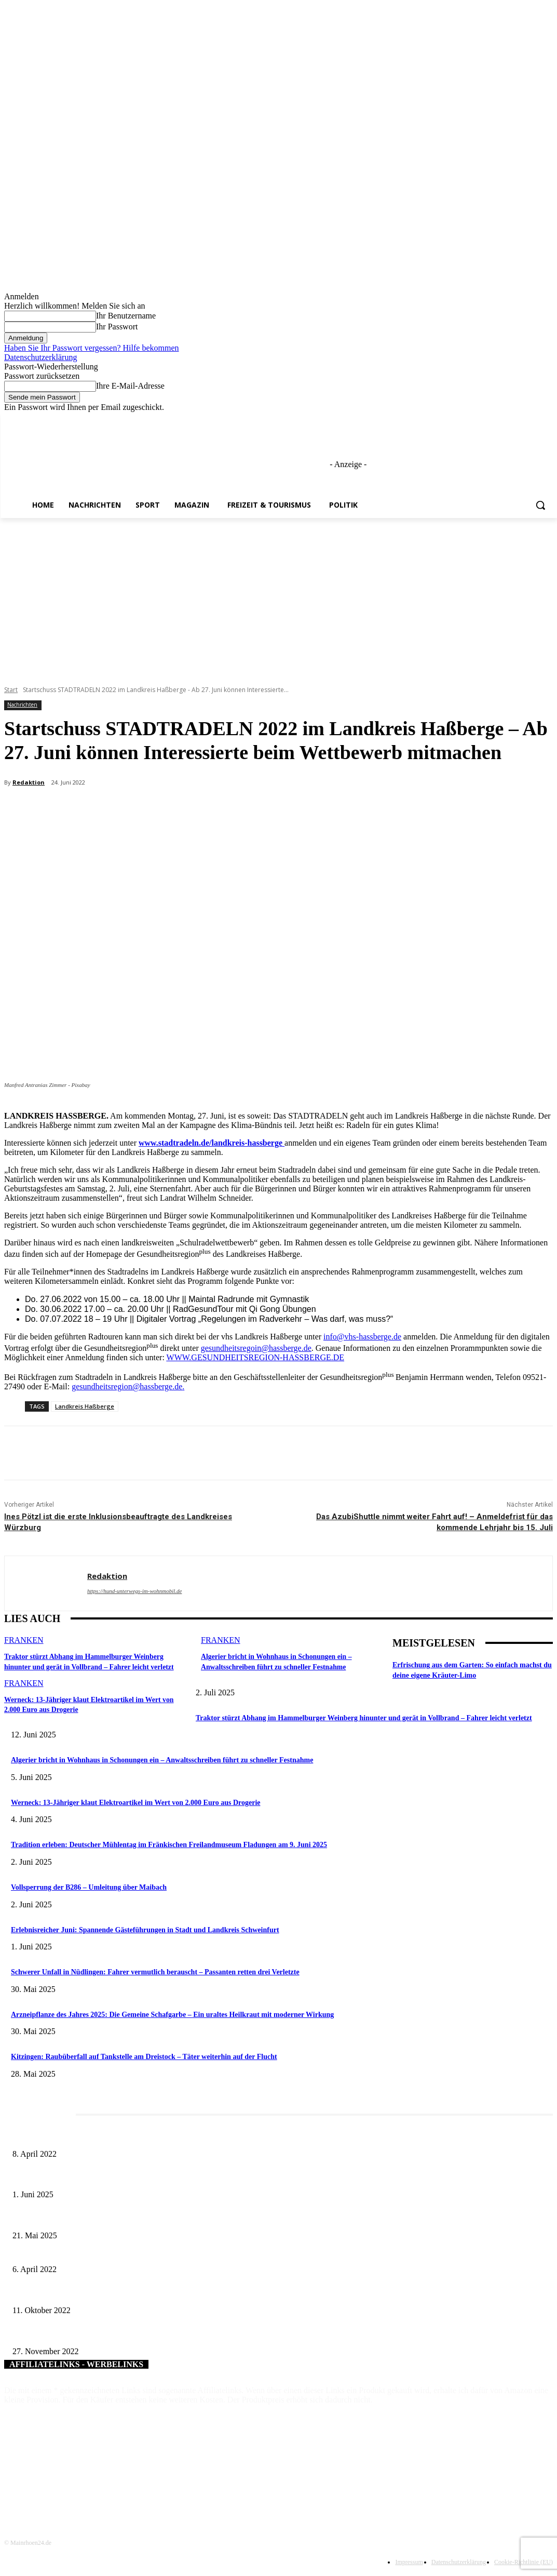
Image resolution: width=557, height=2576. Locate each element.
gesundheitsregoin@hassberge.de (256, 1348)
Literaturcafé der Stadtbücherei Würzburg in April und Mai (98, 2137)
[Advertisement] (278, 596)
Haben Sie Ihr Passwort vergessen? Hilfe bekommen (91, 347)
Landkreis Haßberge (84, 1406)
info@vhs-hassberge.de (362, 1336)
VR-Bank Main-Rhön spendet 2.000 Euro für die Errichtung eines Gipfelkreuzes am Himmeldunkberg (161, 2293)
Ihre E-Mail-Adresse (130, 385)
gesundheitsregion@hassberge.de (127, 1386)
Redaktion (28, 782)
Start (11, 689)
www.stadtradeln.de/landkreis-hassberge (210, 1142)
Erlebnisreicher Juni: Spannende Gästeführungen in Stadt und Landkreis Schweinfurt (145, 1930)
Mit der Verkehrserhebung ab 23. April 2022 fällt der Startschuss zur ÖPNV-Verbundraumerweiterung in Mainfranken (184, 2252)
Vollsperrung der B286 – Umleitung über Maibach (89, 1887)
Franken (24, 1640)
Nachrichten (22, 704)
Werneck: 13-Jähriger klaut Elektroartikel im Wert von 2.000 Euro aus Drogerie (136, 1803)
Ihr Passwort (117, 326)
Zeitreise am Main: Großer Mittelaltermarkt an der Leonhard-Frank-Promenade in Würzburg (147, 2218)
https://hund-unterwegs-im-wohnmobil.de (134, 1591)
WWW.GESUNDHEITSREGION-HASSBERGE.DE (256, 1357)
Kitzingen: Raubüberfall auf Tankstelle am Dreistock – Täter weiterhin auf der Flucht (144, 2057)
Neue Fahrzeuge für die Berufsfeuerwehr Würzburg (87, 2334)
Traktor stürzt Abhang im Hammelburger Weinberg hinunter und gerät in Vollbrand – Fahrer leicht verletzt (364, 1718)
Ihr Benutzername (126, 315)
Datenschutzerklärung (40, 357)
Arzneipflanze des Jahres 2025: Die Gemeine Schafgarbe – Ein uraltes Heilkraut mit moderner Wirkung (172, 2015)
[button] (540, 505)
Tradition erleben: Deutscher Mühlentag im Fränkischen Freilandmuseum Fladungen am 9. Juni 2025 (169, 1845)
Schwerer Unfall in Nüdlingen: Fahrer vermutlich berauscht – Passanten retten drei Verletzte (155, 1972)
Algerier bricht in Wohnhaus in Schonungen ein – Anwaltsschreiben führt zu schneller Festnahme (162, 1760)
